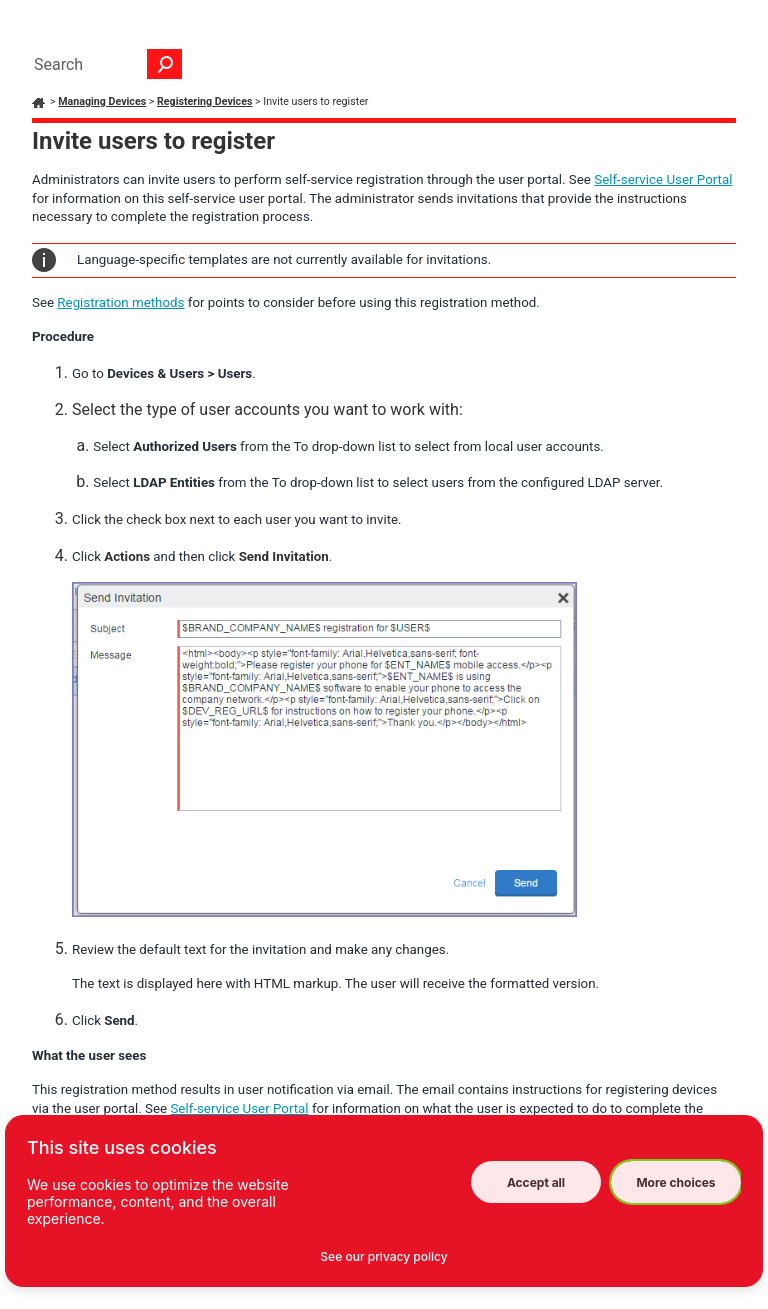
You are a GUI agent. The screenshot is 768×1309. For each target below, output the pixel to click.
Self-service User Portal (663, 179)
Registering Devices (204, 101)
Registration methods (120, 302)
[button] (165, 64)
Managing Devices (102, 101)
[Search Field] (103, 64)
